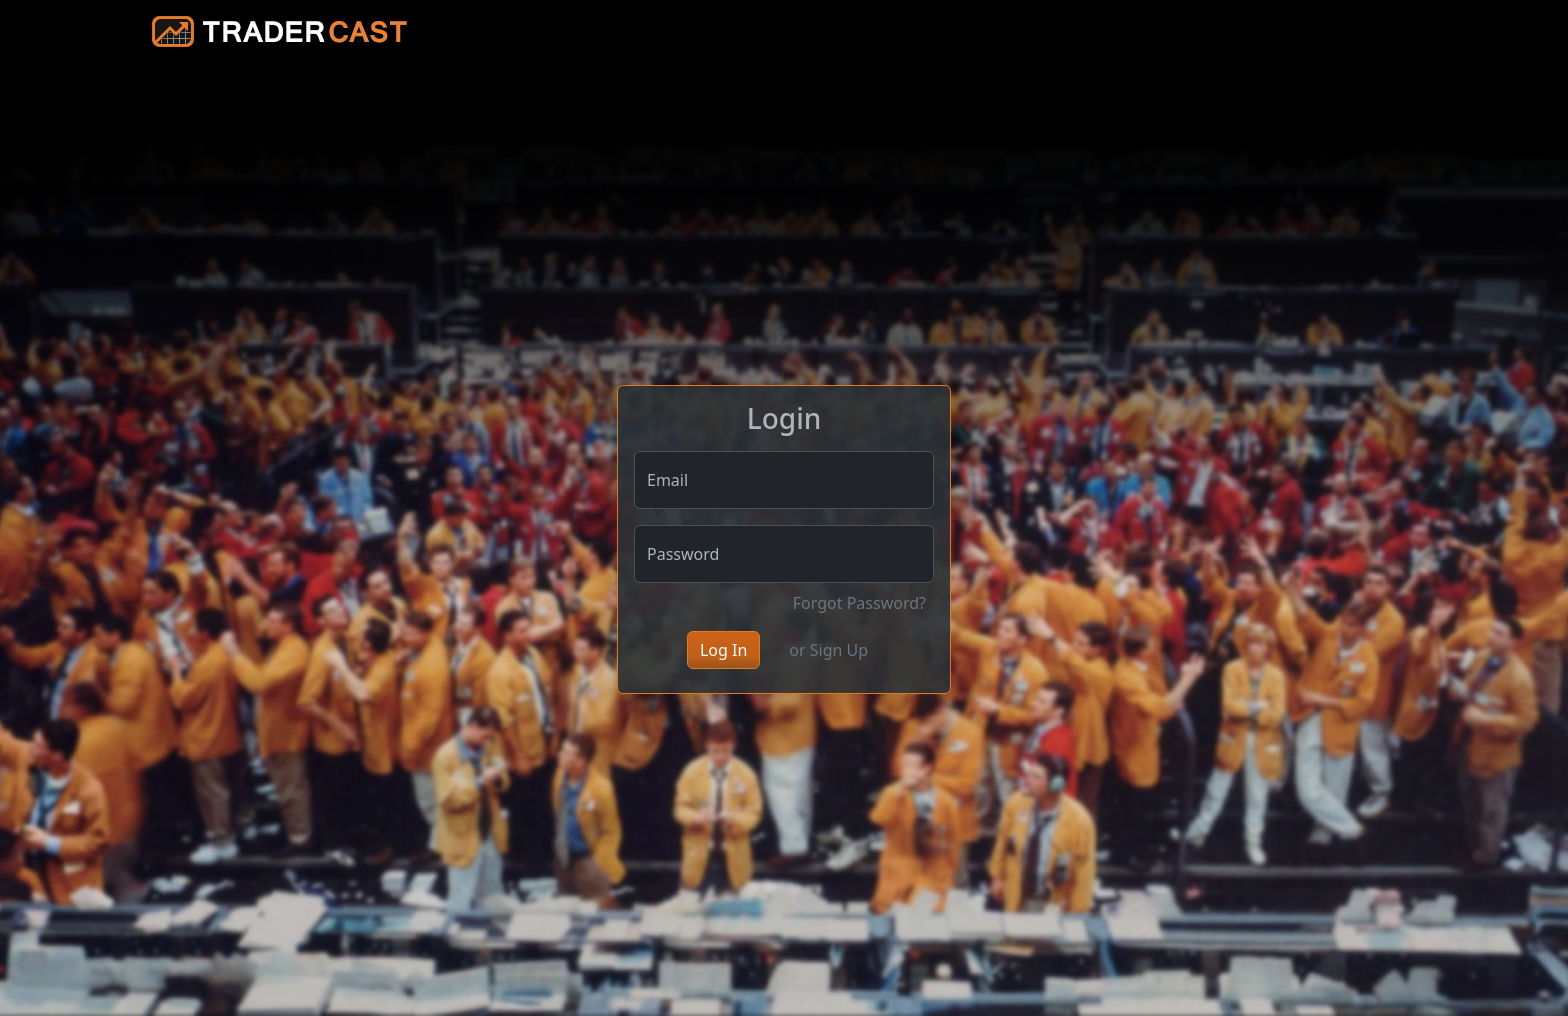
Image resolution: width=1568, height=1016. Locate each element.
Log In (723, 650)
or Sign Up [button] (828, 650)
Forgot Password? (859, 603)
